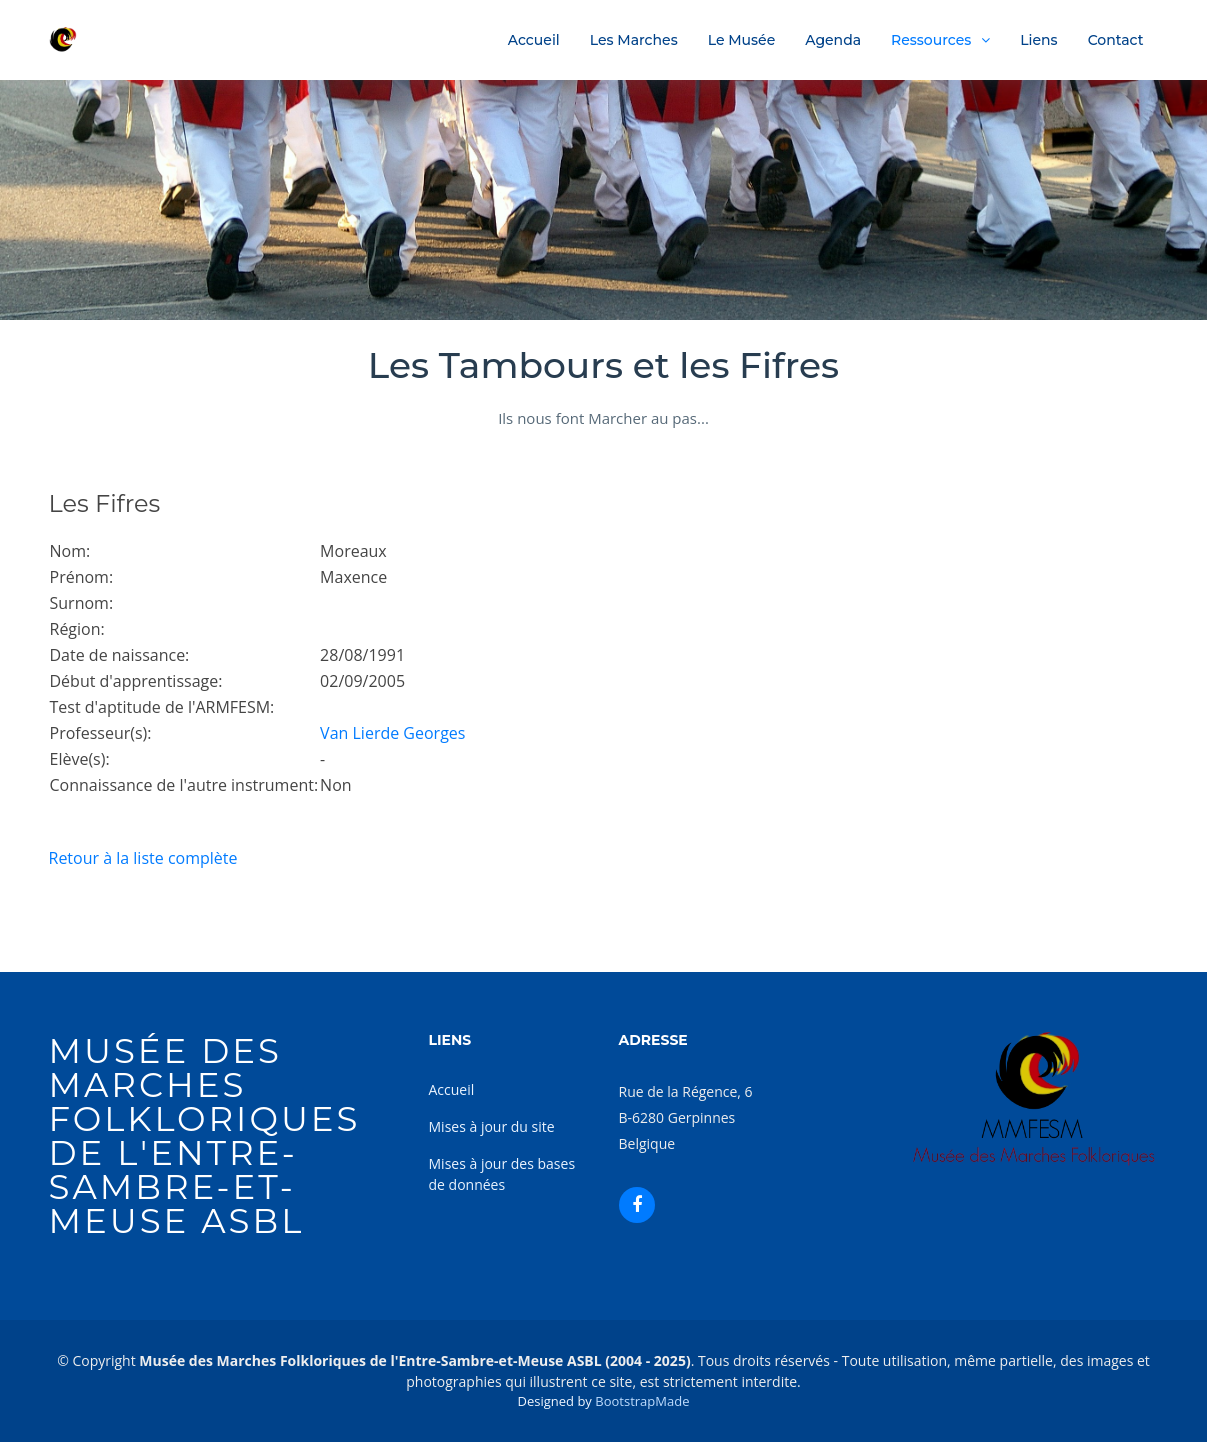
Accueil (534, 40)
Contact (1116, 40)
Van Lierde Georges (392, 733)
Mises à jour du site (492, 1126)
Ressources (931, 40)
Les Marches (634, 40)
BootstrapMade (642, 1401)
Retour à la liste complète (143, 858)
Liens (1038, 40)
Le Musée (742, 40)
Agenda (833, 40)
